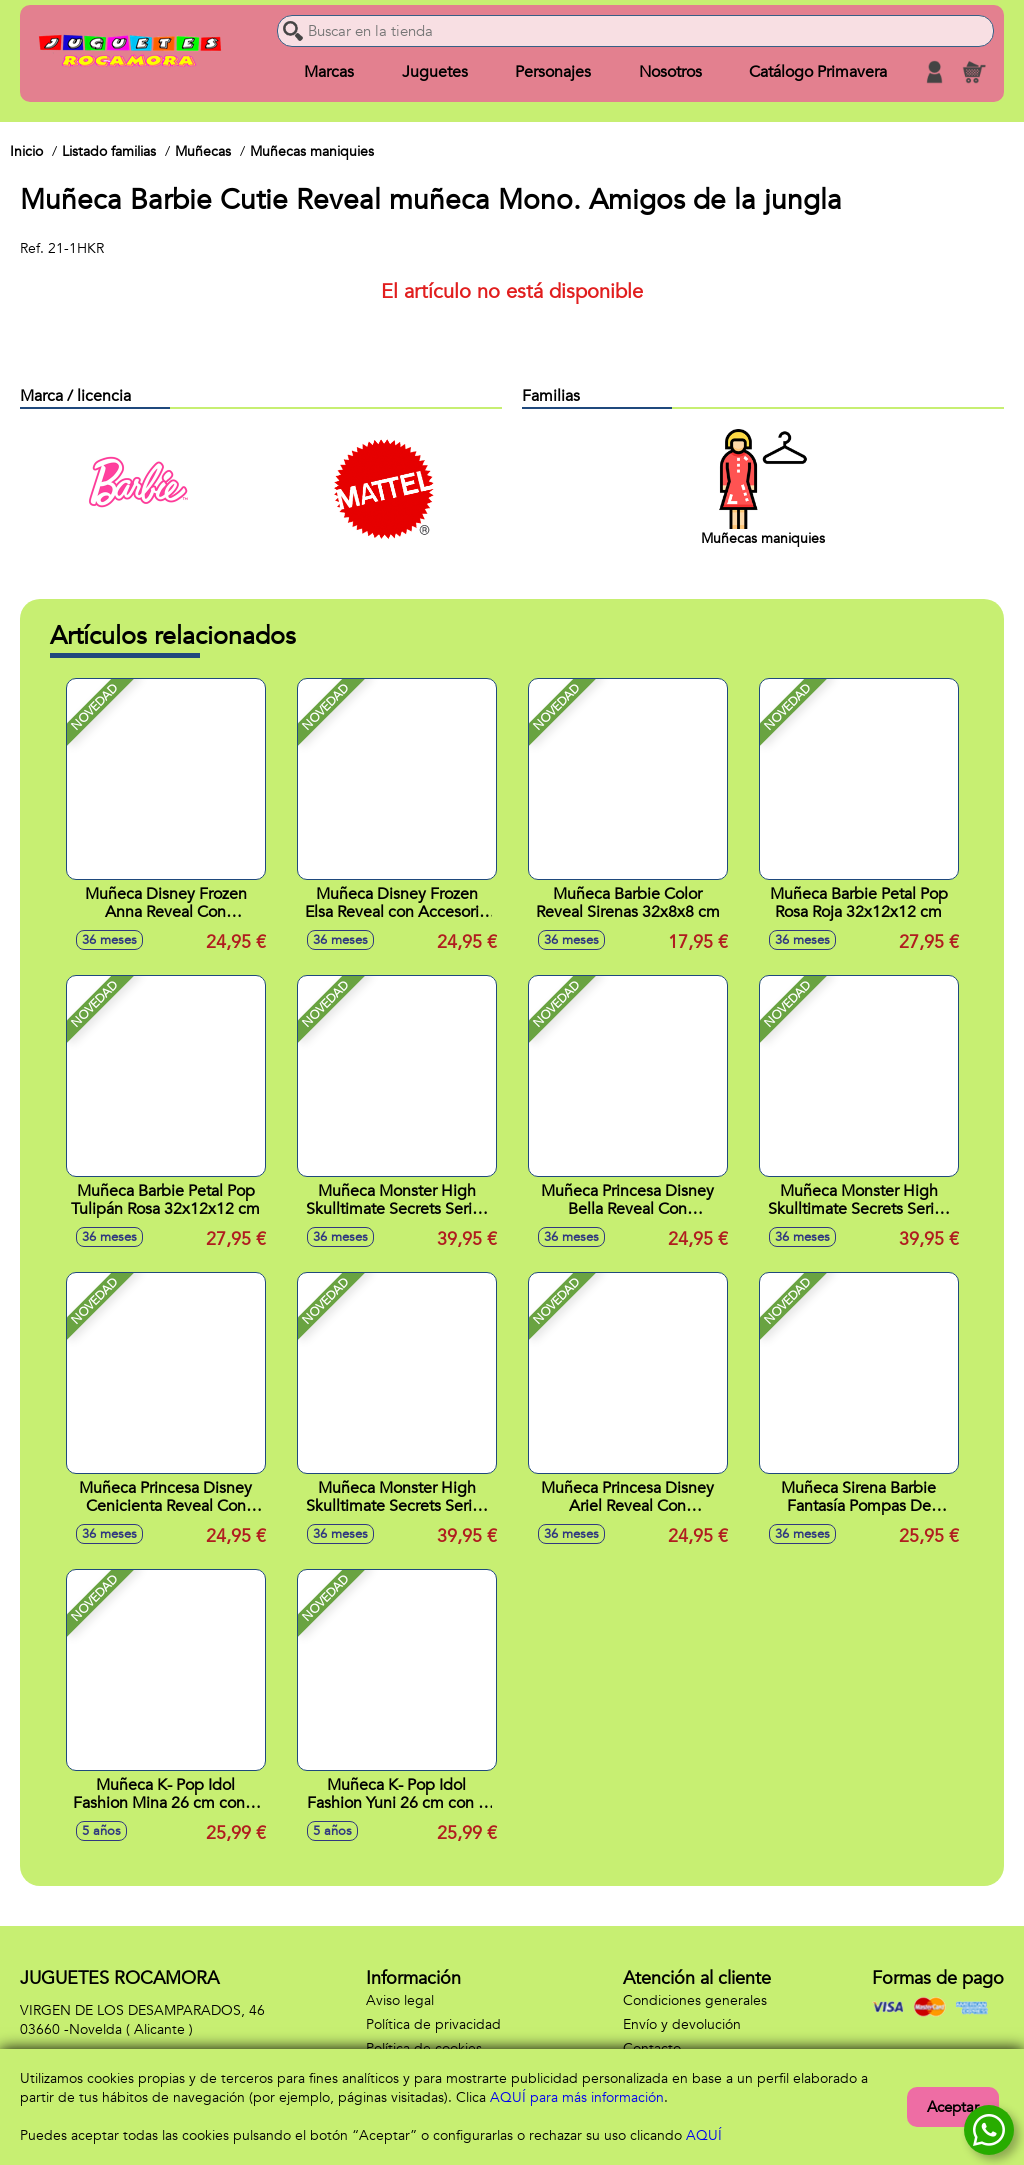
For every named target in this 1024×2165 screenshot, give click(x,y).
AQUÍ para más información (577, 2097)
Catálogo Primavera (818, 72)
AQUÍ (704, 2135)
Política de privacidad (433, 2024)
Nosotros (669, 72)
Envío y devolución (682, 2024)
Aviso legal (400, 2000)
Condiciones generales (695, 2000)
